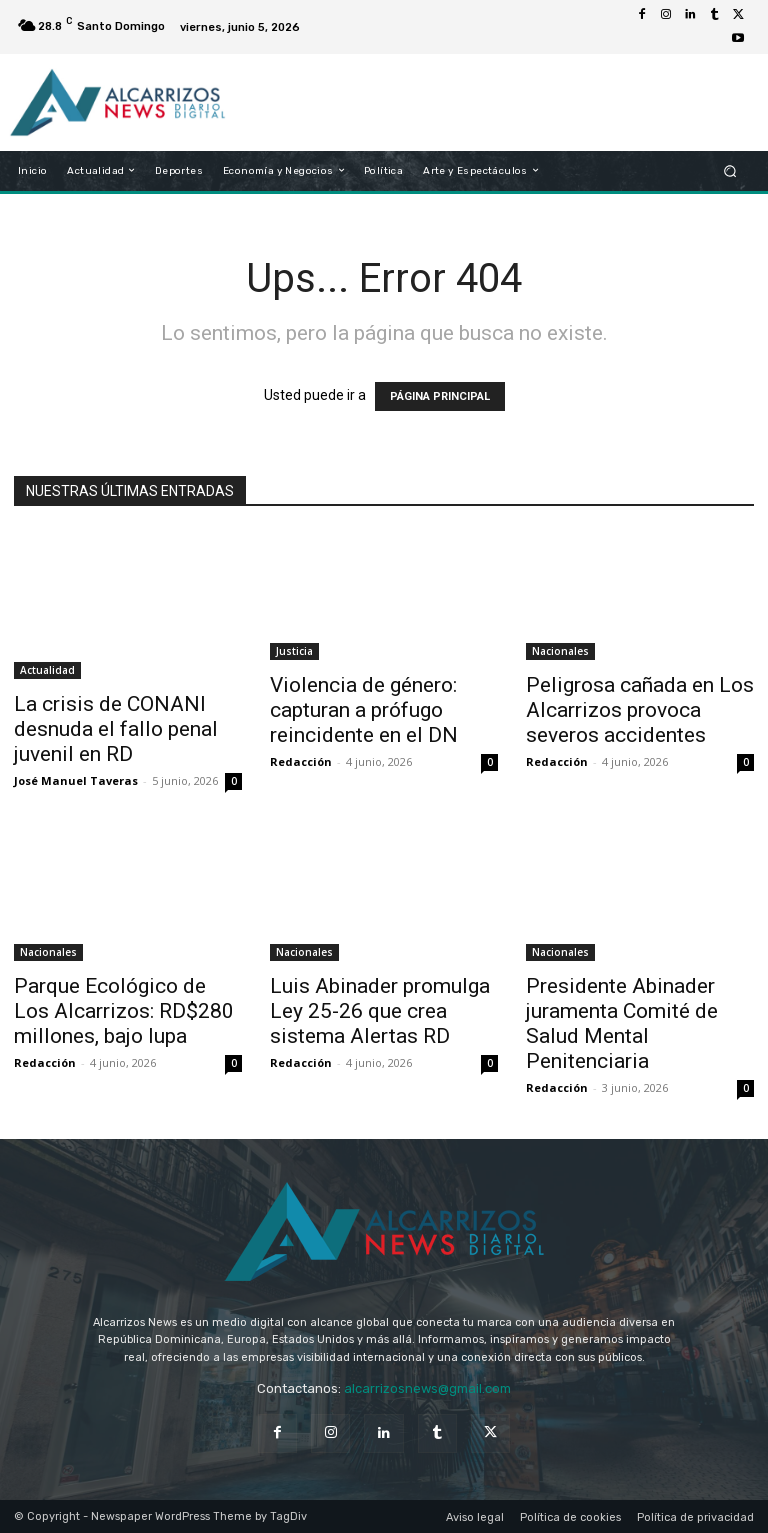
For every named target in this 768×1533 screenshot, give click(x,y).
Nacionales (560, 651)
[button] (730, 170)
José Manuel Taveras (76, 780)
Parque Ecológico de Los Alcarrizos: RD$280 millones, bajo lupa (124, 1011)
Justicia (294, 651)
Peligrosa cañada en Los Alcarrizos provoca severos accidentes (640, 710)
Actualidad (47, 670)
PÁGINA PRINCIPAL (440, 396)
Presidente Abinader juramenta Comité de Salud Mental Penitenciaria (622, 1023)
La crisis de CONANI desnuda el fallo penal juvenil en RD (116, 729)
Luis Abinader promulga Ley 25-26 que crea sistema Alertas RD (380, 1011)
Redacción (301, 761)
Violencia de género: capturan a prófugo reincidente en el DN (364, 710)
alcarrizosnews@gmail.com (427, 1388)
